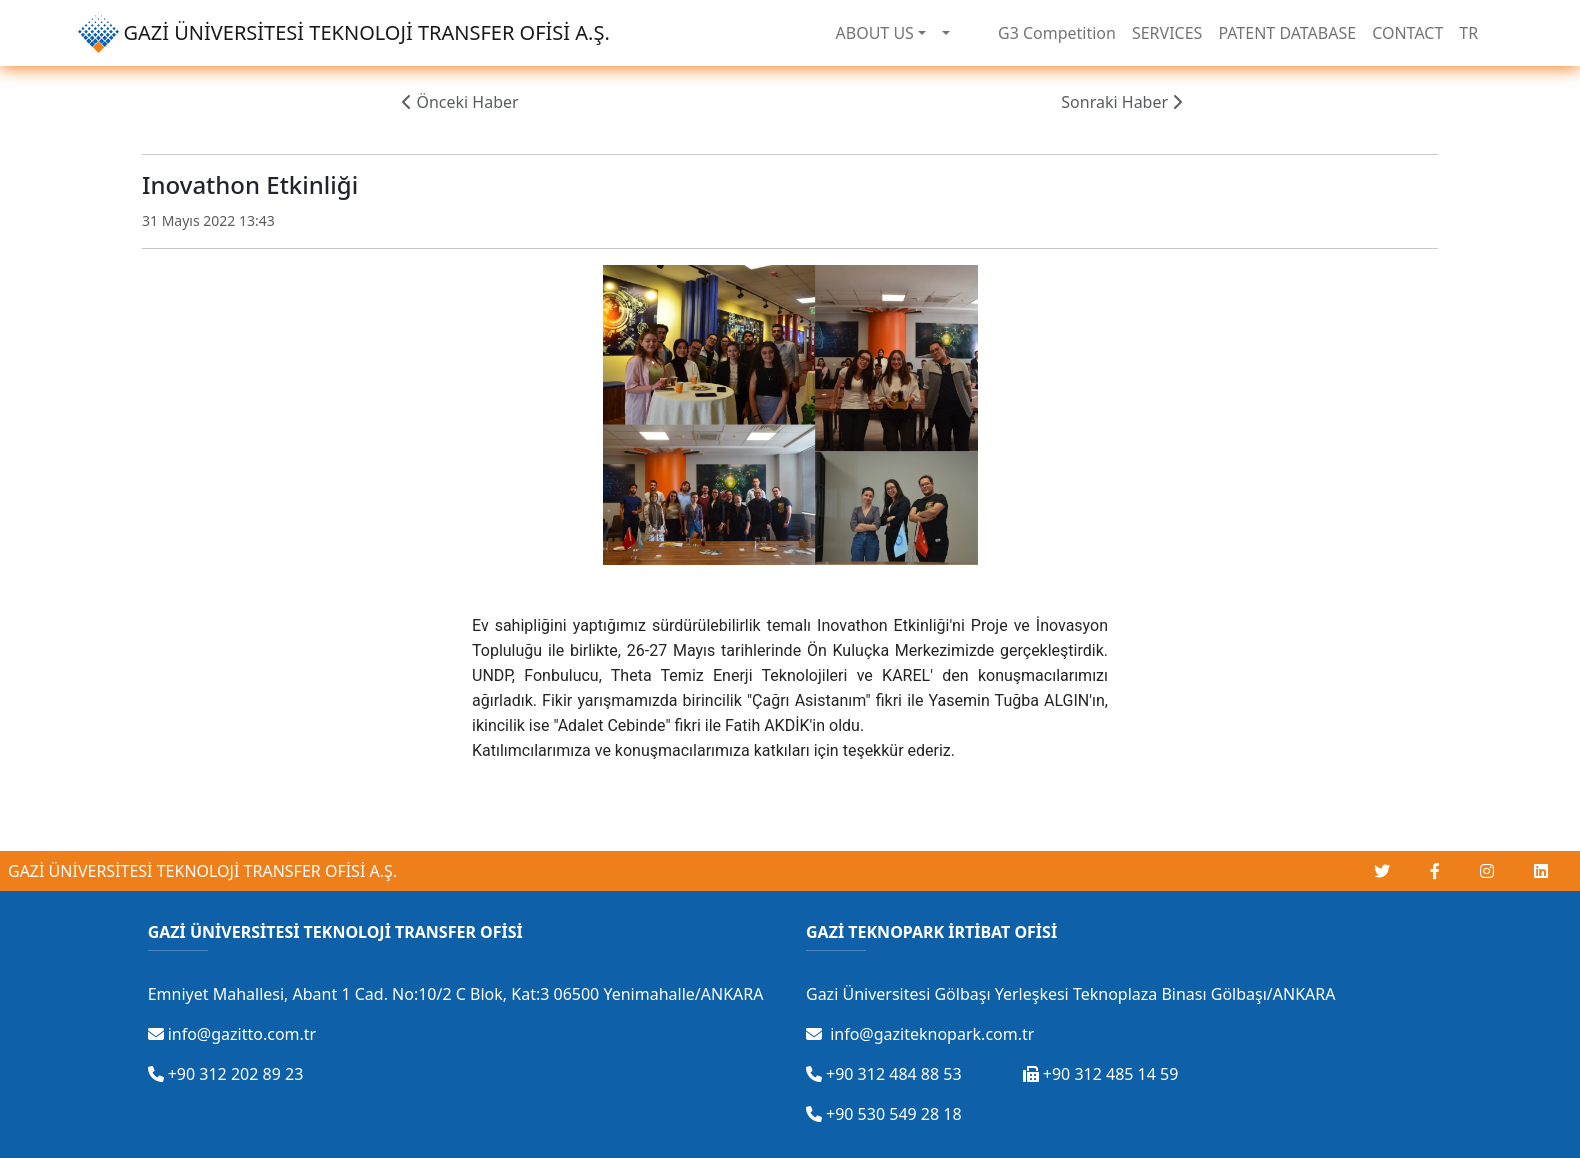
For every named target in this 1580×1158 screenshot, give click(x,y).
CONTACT (1407, 33)
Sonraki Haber (1121, 102)
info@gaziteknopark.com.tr (920, 1034)
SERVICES (1167, 33)
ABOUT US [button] (875, 33)
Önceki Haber (460, 102)
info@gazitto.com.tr (232, 1034)
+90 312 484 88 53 (884, 1074)
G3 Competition (1057, 33)
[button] (946, 33)
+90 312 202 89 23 (226, 1074)
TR (1468, 33)
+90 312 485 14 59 (1101, 1074)
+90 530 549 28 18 (884, 1114)
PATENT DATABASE (1287, 33)
